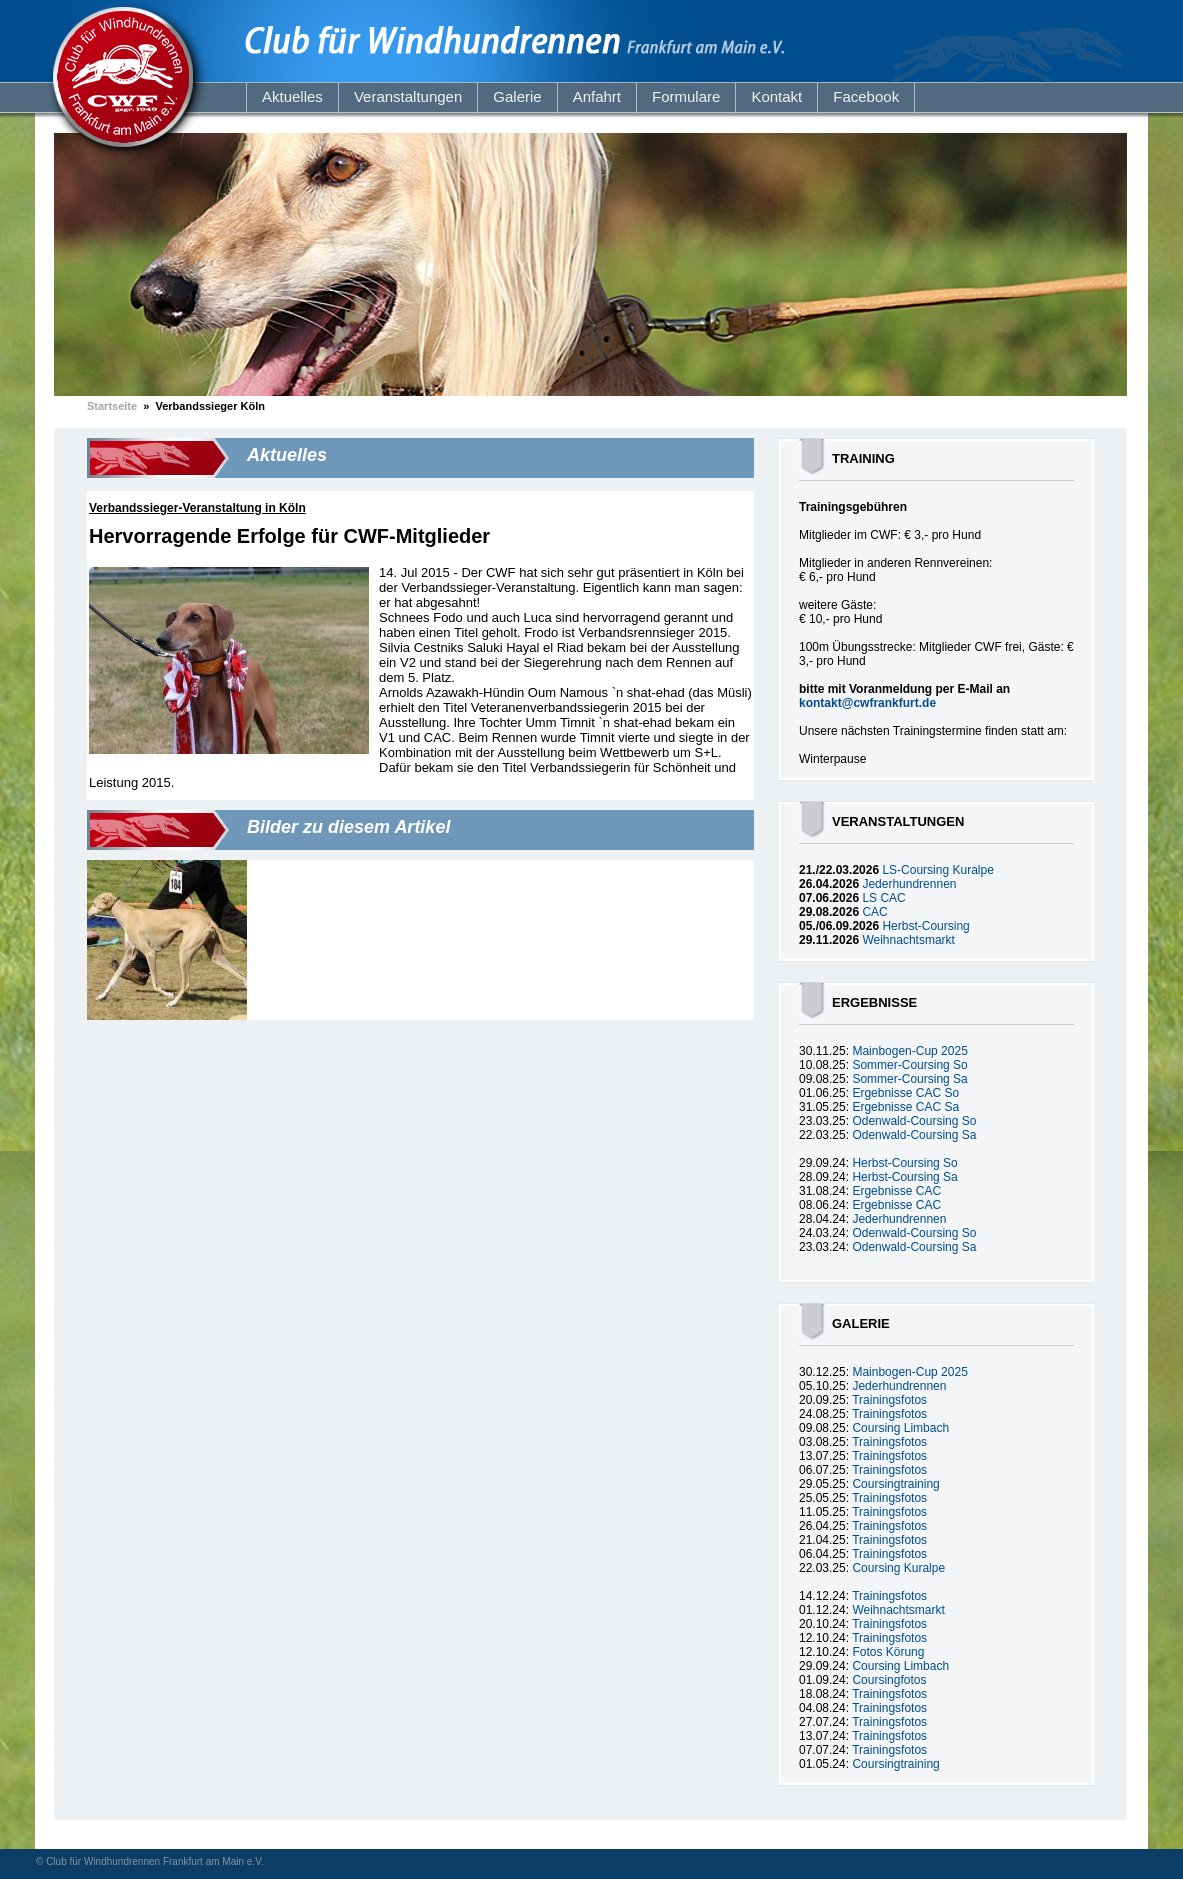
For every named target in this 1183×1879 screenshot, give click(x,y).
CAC (874, 912)
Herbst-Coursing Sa (904, 1177)
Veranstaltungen (408, 96)
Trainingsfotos (889, 1400)
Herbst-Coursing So (904, 1163)
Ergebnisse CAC (896, 1191)
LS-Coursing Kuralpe (937, 870)
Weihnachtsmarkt (908, 940)
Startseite (112, 406)
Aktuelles (292, 96)
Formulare (686, 96)
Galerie (517, 96)
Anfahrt (597, 96)
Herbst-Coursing (925, 926)
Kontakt (776, 96)
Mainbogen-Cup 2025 (909, 1051)
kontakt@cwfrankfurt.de (867, 703)
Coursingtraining (895, 1484)
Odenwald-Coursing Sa (914, 1135)
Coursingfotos (889, 1680)
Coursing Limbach (900, 1428)
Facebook (866, 96)
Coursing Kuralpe (898, 1568)
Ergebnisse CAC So (905, 1093)
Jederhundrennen (909, 884)
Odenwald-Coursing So (914, 1121)
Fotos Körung (888, 1652)
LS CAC (883, 898)
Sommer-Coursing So (909, 1065)
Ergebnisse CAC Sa (905, 1107)
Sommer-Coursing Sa (909, 1079)
